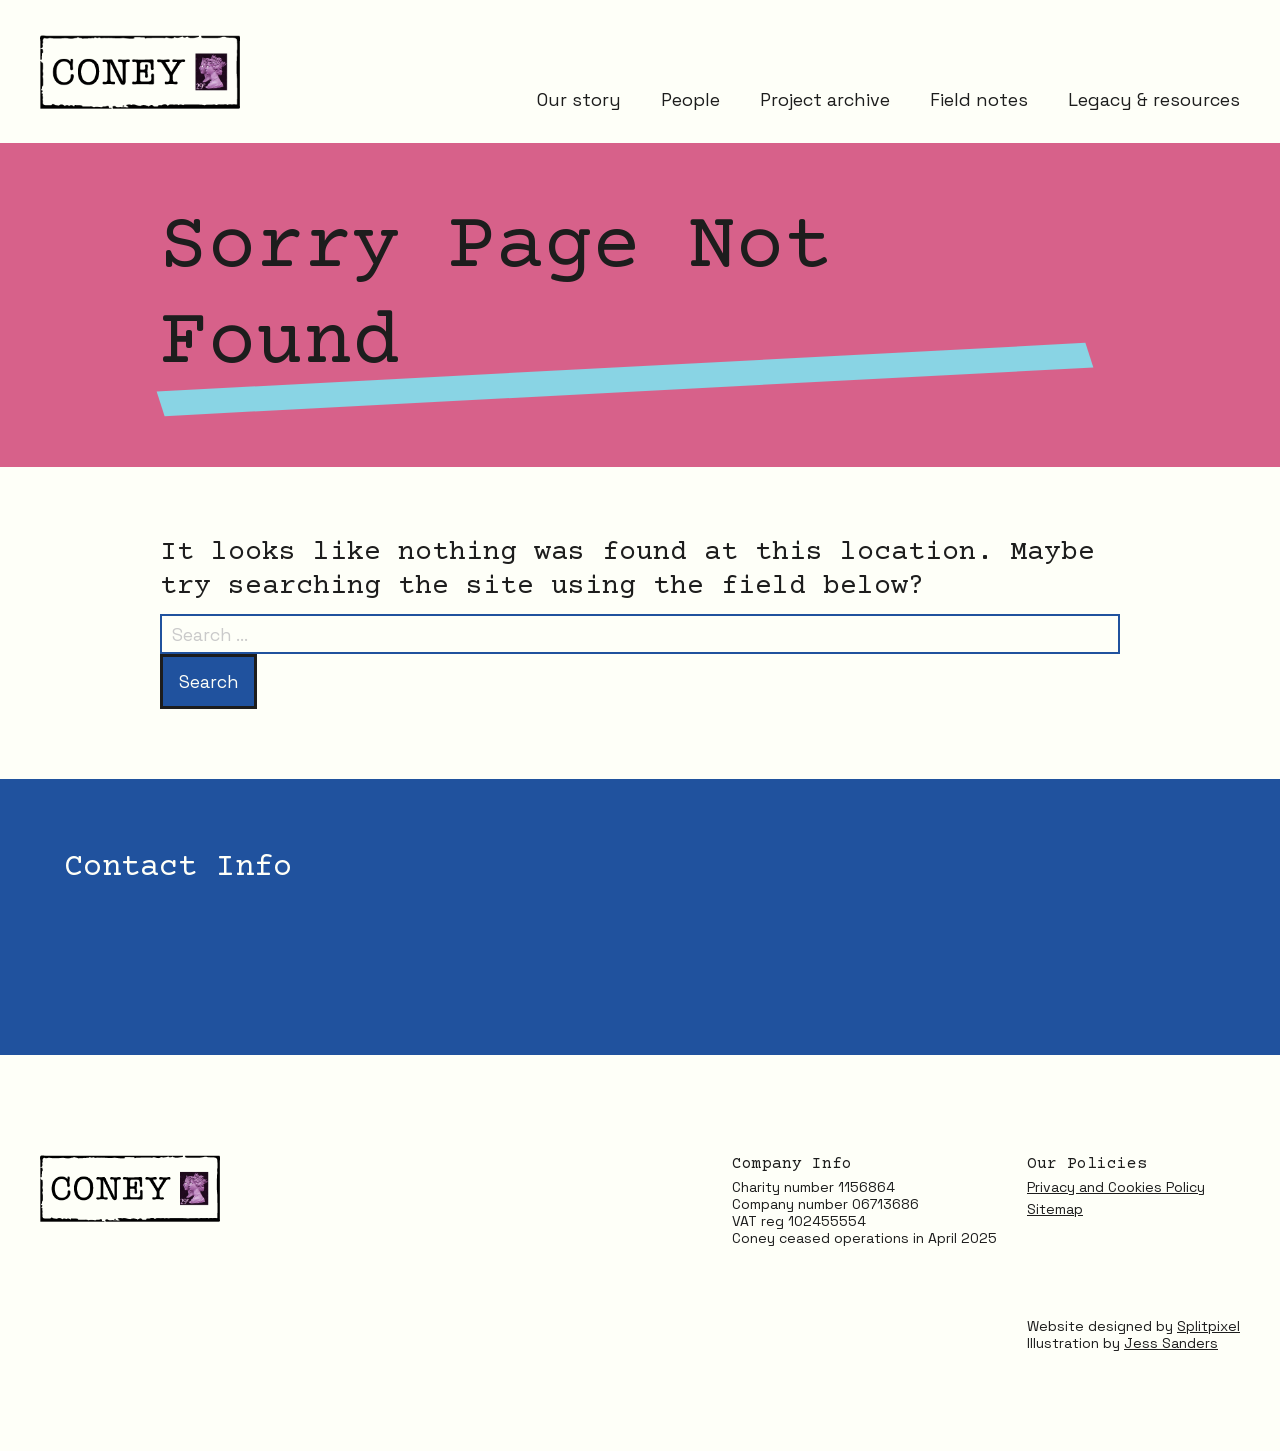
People (690, 102)
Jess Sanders (1171, 1343)
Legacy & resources (1154, 102)
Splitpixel (1208, 1326)
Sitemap (1055, 1210)
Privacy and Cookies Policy (1116, 1188)
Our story (579, 102)
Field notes (979, 102)
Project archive (825, 102)
